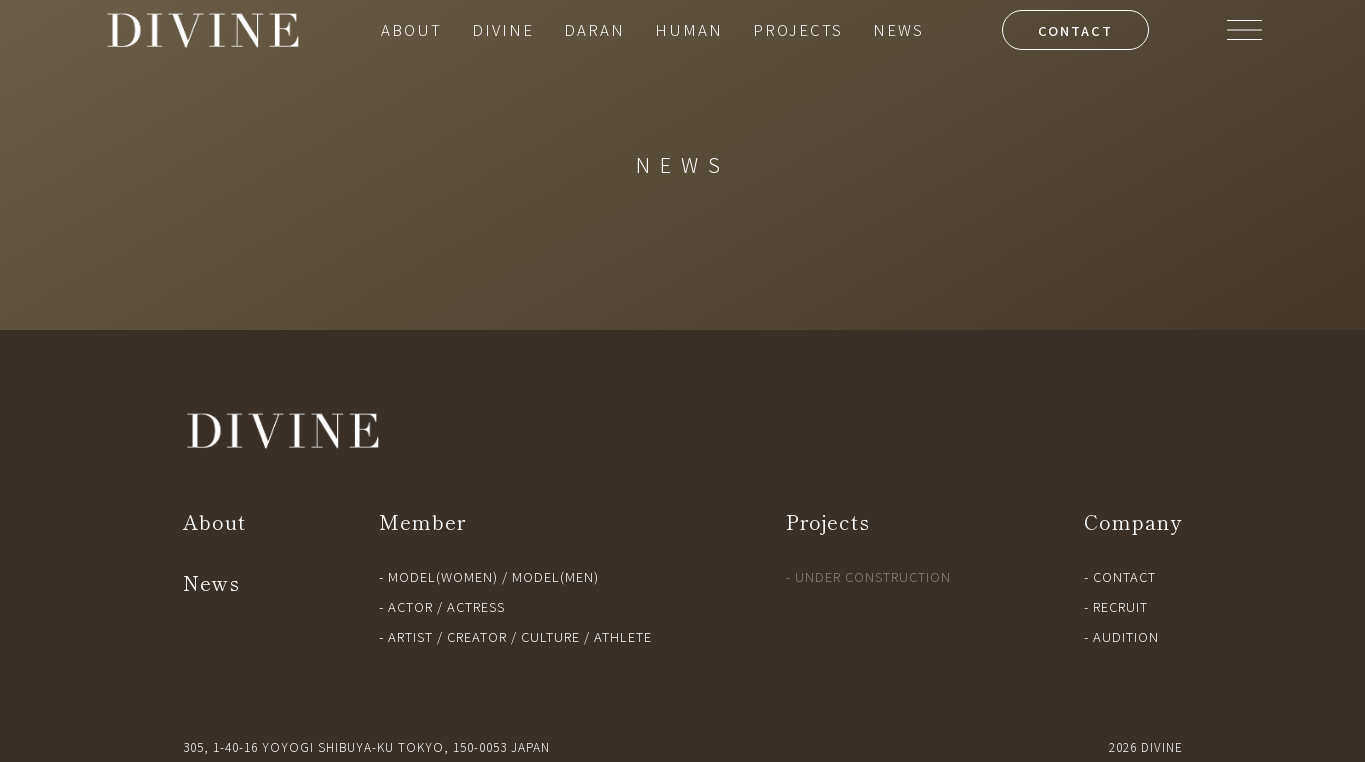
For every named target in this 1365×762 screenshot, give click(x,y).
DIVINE (503, 29)
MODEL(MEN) (555, 576)
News (211, 582)
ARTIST (410, 636)
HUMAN (689, 29)
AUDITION (1126, 636)
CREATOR (477, 636)
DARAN (594, 29)
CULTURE (550, 636)
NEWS (898, 29)
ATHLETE (623, 636)
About (214, 521)
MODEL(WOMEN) (443, 576)
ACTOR (410, 606)
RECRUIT (1120, 606)
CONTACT (1075, 30)
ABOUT (411, 29)
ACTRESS (476, 606)
